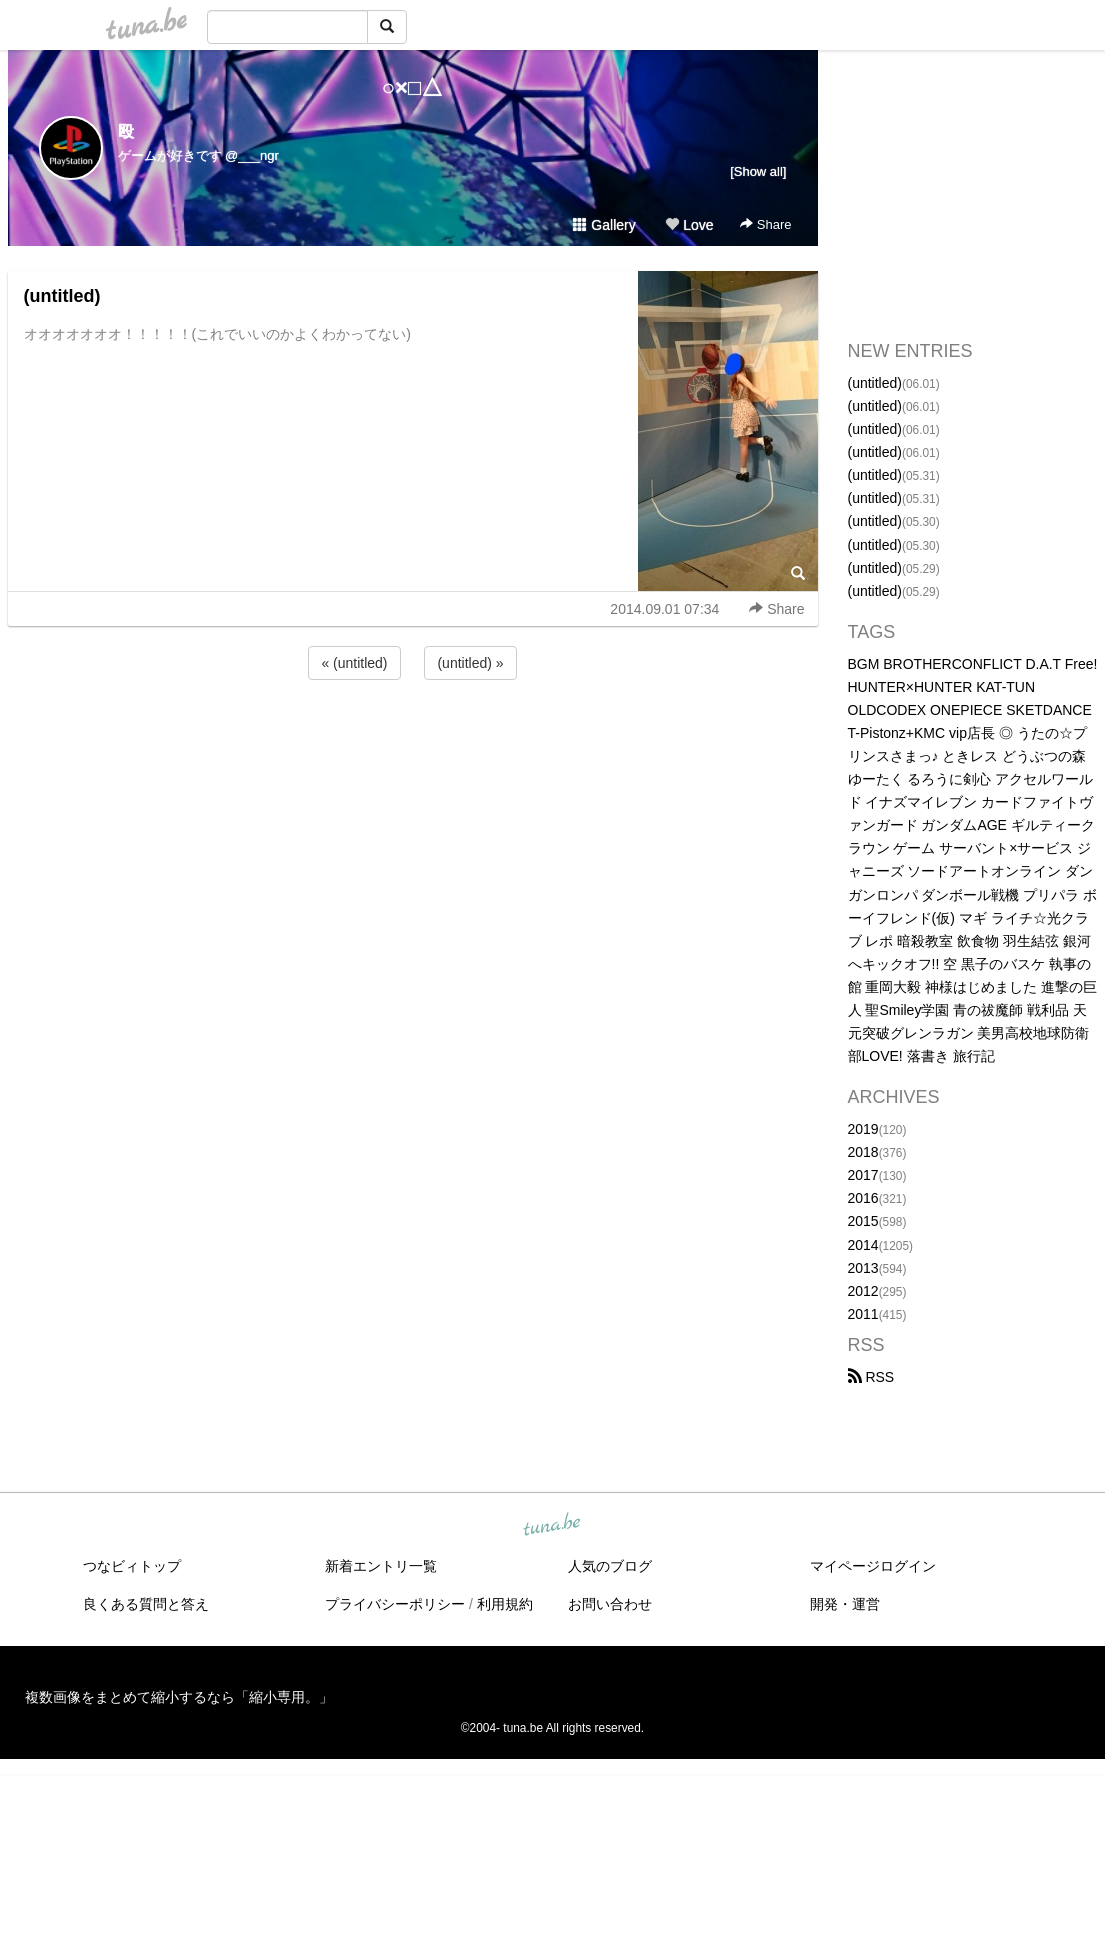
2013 (863, 1268)
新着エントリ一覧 (381, 1566)
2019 (863, 1129)
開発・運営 (845, 1604)
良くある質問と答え (146, 1604)
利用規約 (505, 1604)
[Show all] (758, 171)
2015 (863, 1221)
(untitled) (62, 296)
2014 (863, 1245)
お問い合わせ (610, 1604)
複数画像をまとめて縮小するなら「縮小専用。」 (179, 1697)
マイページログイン (873, 1566)
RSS (871, 1377)
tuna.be (552, 1526)
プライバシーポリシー (395, 1604)
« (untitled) (354, 663)
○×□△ (412, 87)
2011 (863, 1314)
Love (689, 225)
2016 (863, 1198)
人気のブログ (610, 1566)
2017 (863, 1175)
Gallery (604, 225)
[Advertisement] (413, 738)
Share (765, 224)
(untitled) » (470, 663)
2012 (863, 1291)
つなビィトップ (132, 1566)
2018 (863, 1152)
